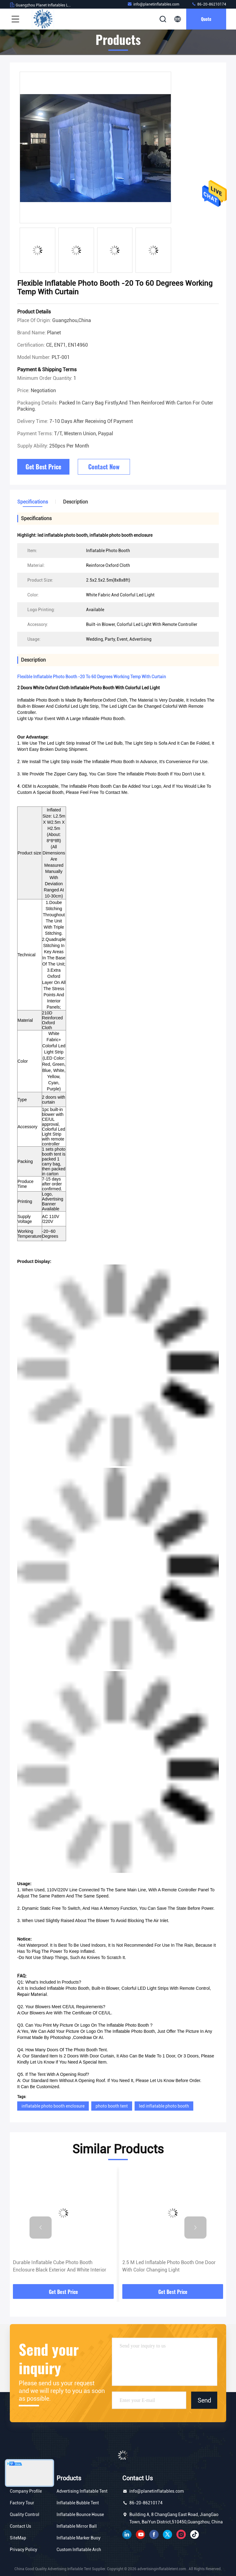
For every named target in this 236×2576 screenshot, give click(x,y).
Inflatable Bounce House (80, 2514)
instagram (181, 2534)
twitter (167, 2534)
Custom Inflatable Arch (79, 2549)
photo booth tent (112, 2106)
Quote (206, 19)
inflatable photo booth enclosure (53, 2106)
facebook (154, 2534)
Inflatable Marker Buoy (78, 2537)
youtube (140, 2534)
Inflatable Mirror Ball (77, 2526)
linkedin (127, 2534)
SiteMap (18, 2537)
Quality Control (24, 2514)
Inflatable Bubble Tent (78, 2502)
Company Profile (26, 2491)
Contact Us (20, 2526)
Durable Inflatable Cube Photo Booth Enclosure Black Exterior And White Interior (59, 2266)
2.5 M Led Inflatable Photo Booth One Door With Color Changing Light (169, 2266)
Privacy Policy (23, 2549)
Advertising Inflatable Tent (82, 2491)
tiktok (194, 2534)
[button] (41, 2227)
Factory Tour (22, 2502)
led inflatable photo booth (164, 2106)
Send (204, 2400)
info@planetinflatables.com (153, 4)
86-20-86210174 (208, 4)
